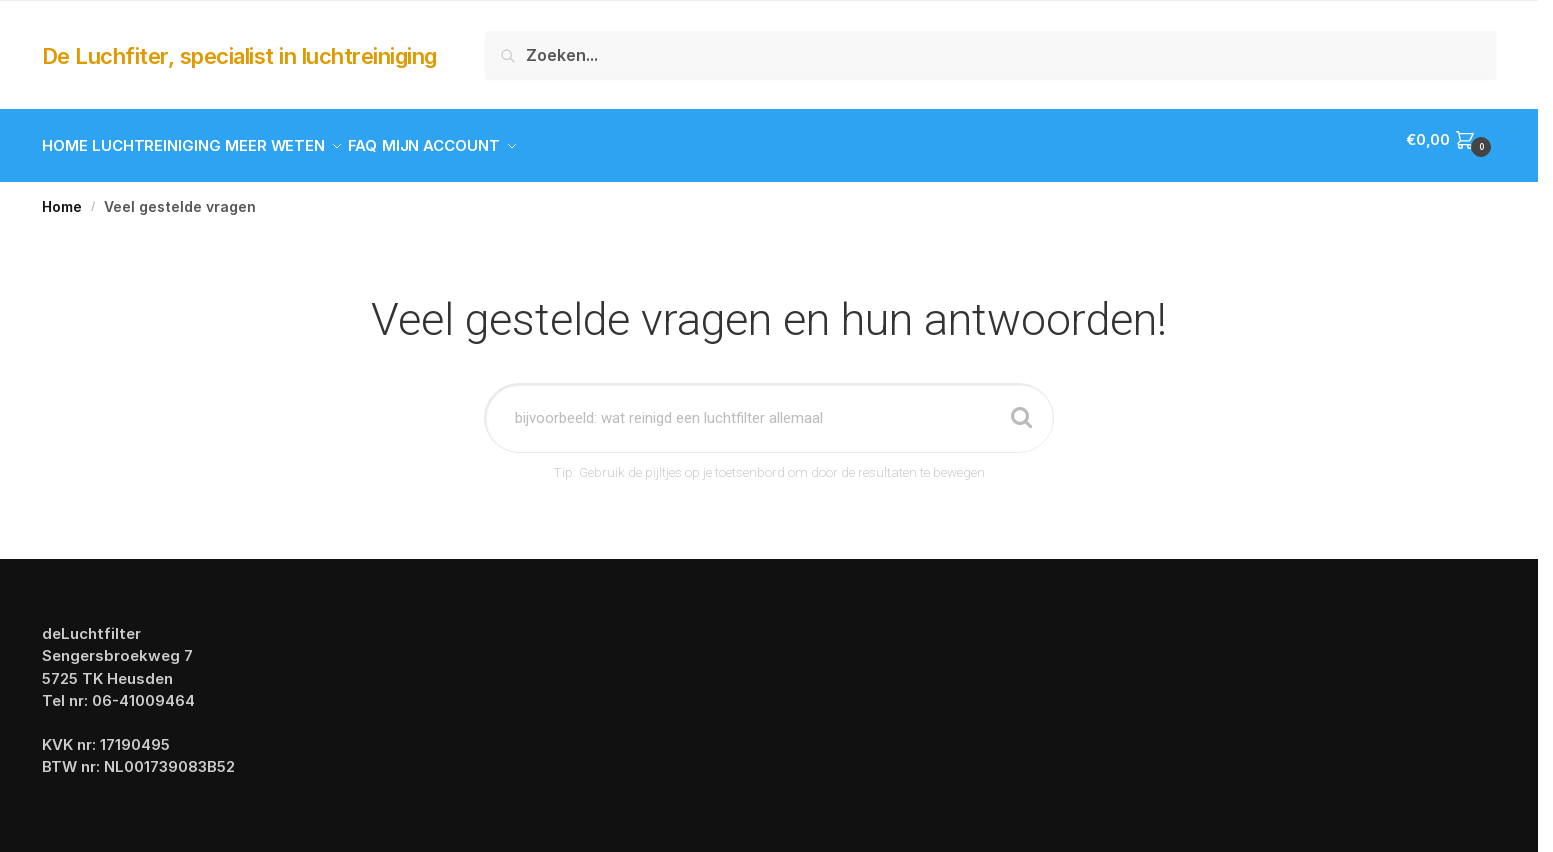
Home (62, 194)
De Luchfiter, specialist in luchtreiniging (239, 56)
